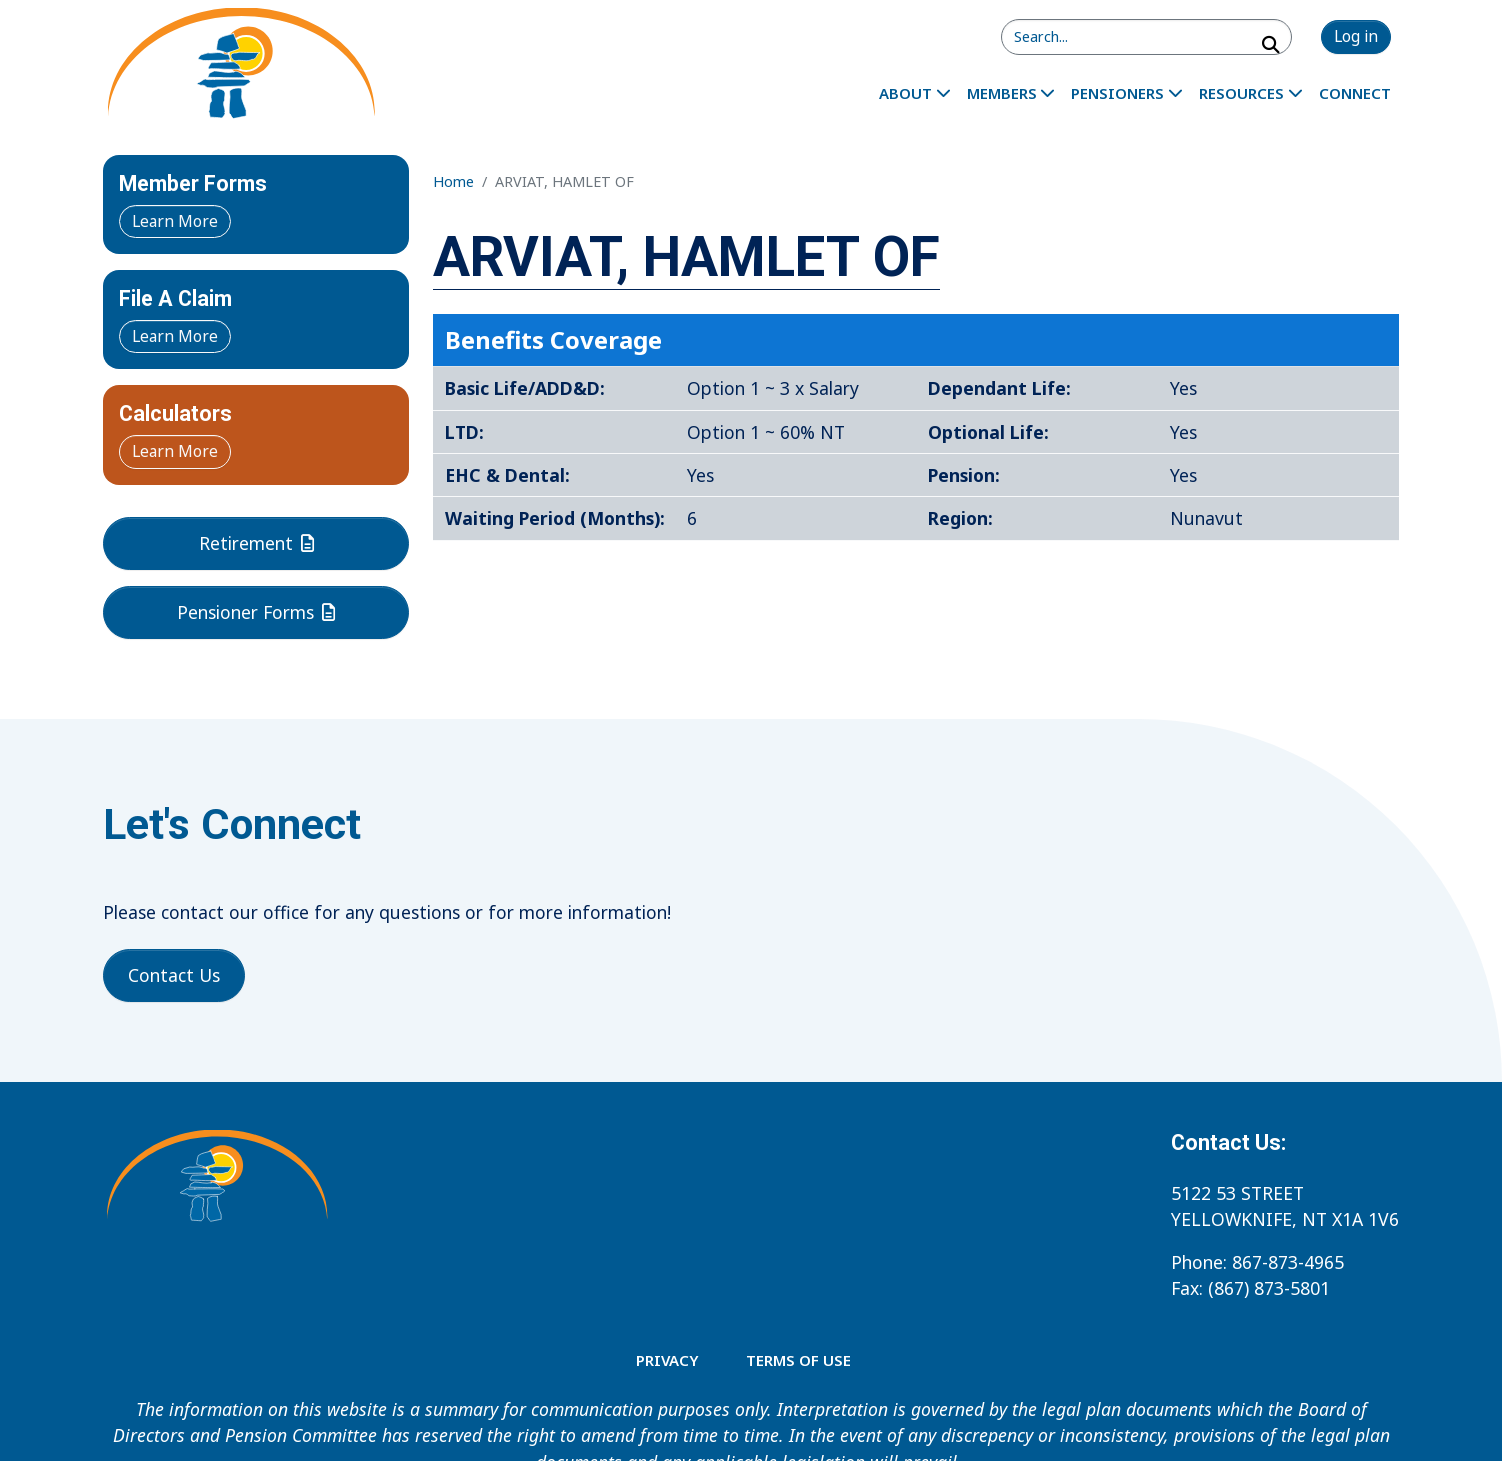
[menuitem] (915, 93)
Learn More (175, 221)
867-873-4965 (1288, 1262)
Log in (1356, 36)
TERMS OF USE (798, 1360)
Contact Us (174, 975)
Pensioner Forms (256, 612)
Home (453, 181)
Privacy (667, 1360)
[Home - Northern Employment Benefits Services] (240, 65)
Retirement (256, 543)
